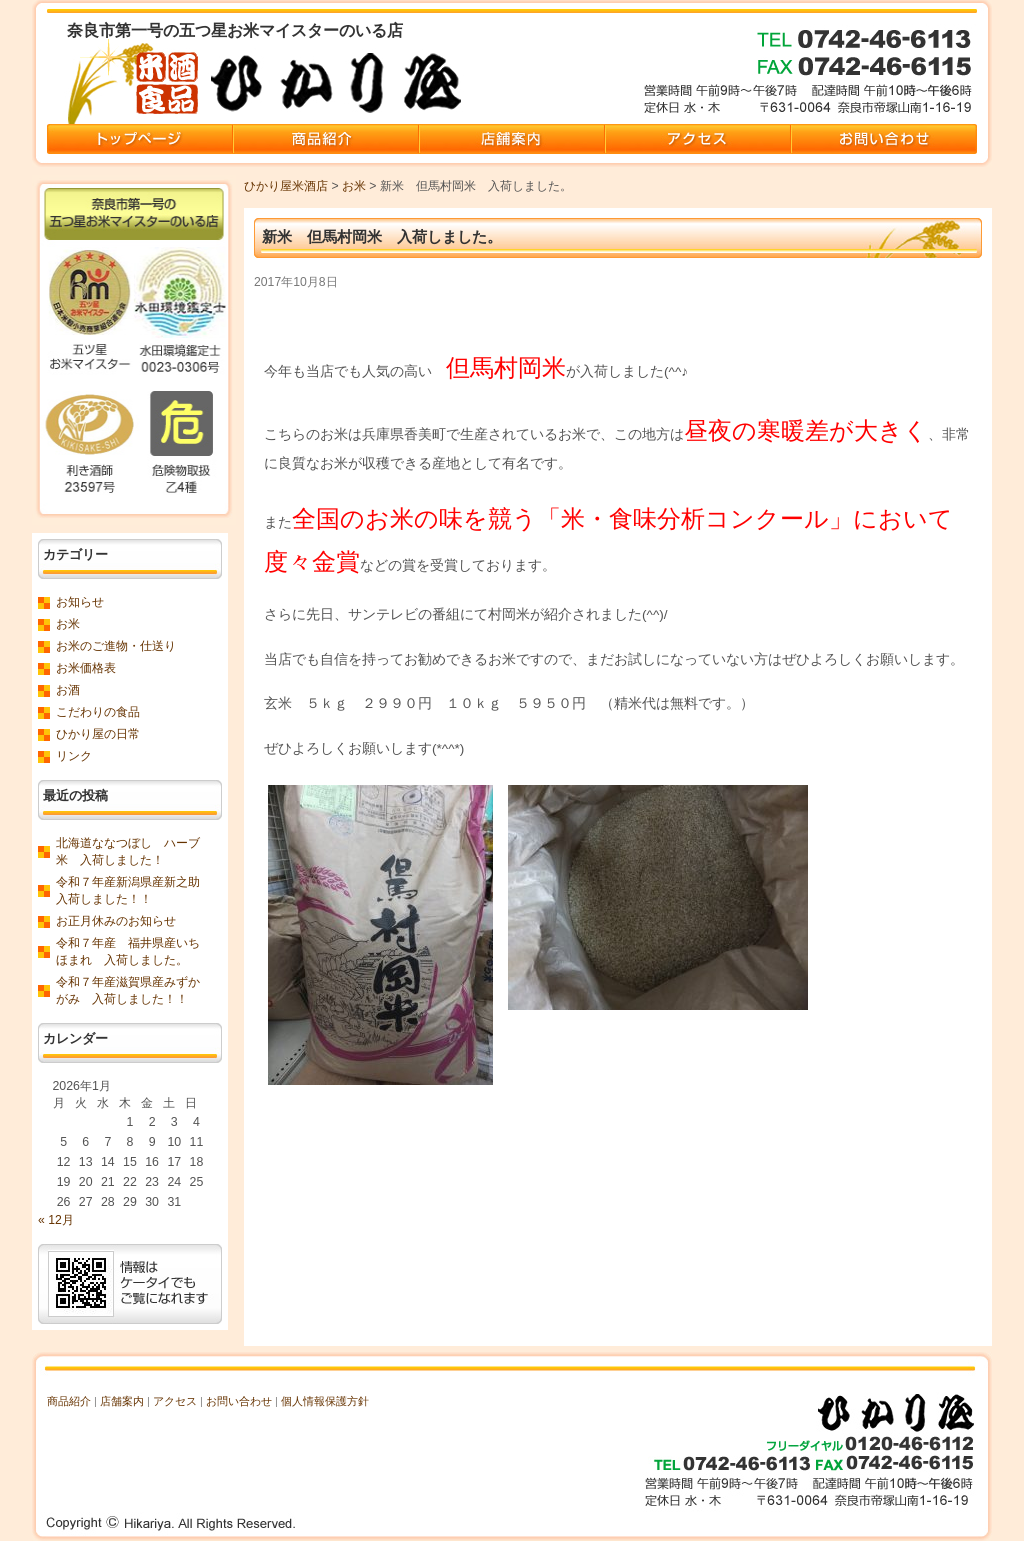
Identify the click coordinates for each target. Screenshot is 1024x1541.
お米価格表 (86, 668)
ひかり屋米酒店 (286, 186)
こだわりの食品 (98, 712)
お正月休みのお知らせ (116, 921)
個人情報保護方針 (325, 1401)
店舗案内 (122, 1401)
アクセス (175, 1401)
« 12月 (56, 1220)
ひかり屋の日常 (98, 734)
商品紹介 (69, 1401)
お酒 (68, 690)
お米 (354, 186)
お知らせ (80, 602)
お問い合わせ (239, 1401)
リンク (74, 756)
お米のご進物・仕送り (116, 646)
